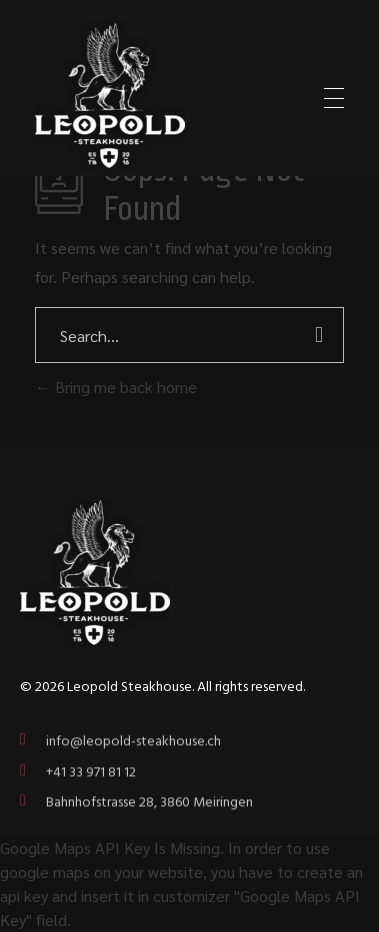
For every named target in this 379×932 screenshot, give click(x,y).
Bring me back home (116, 386)
